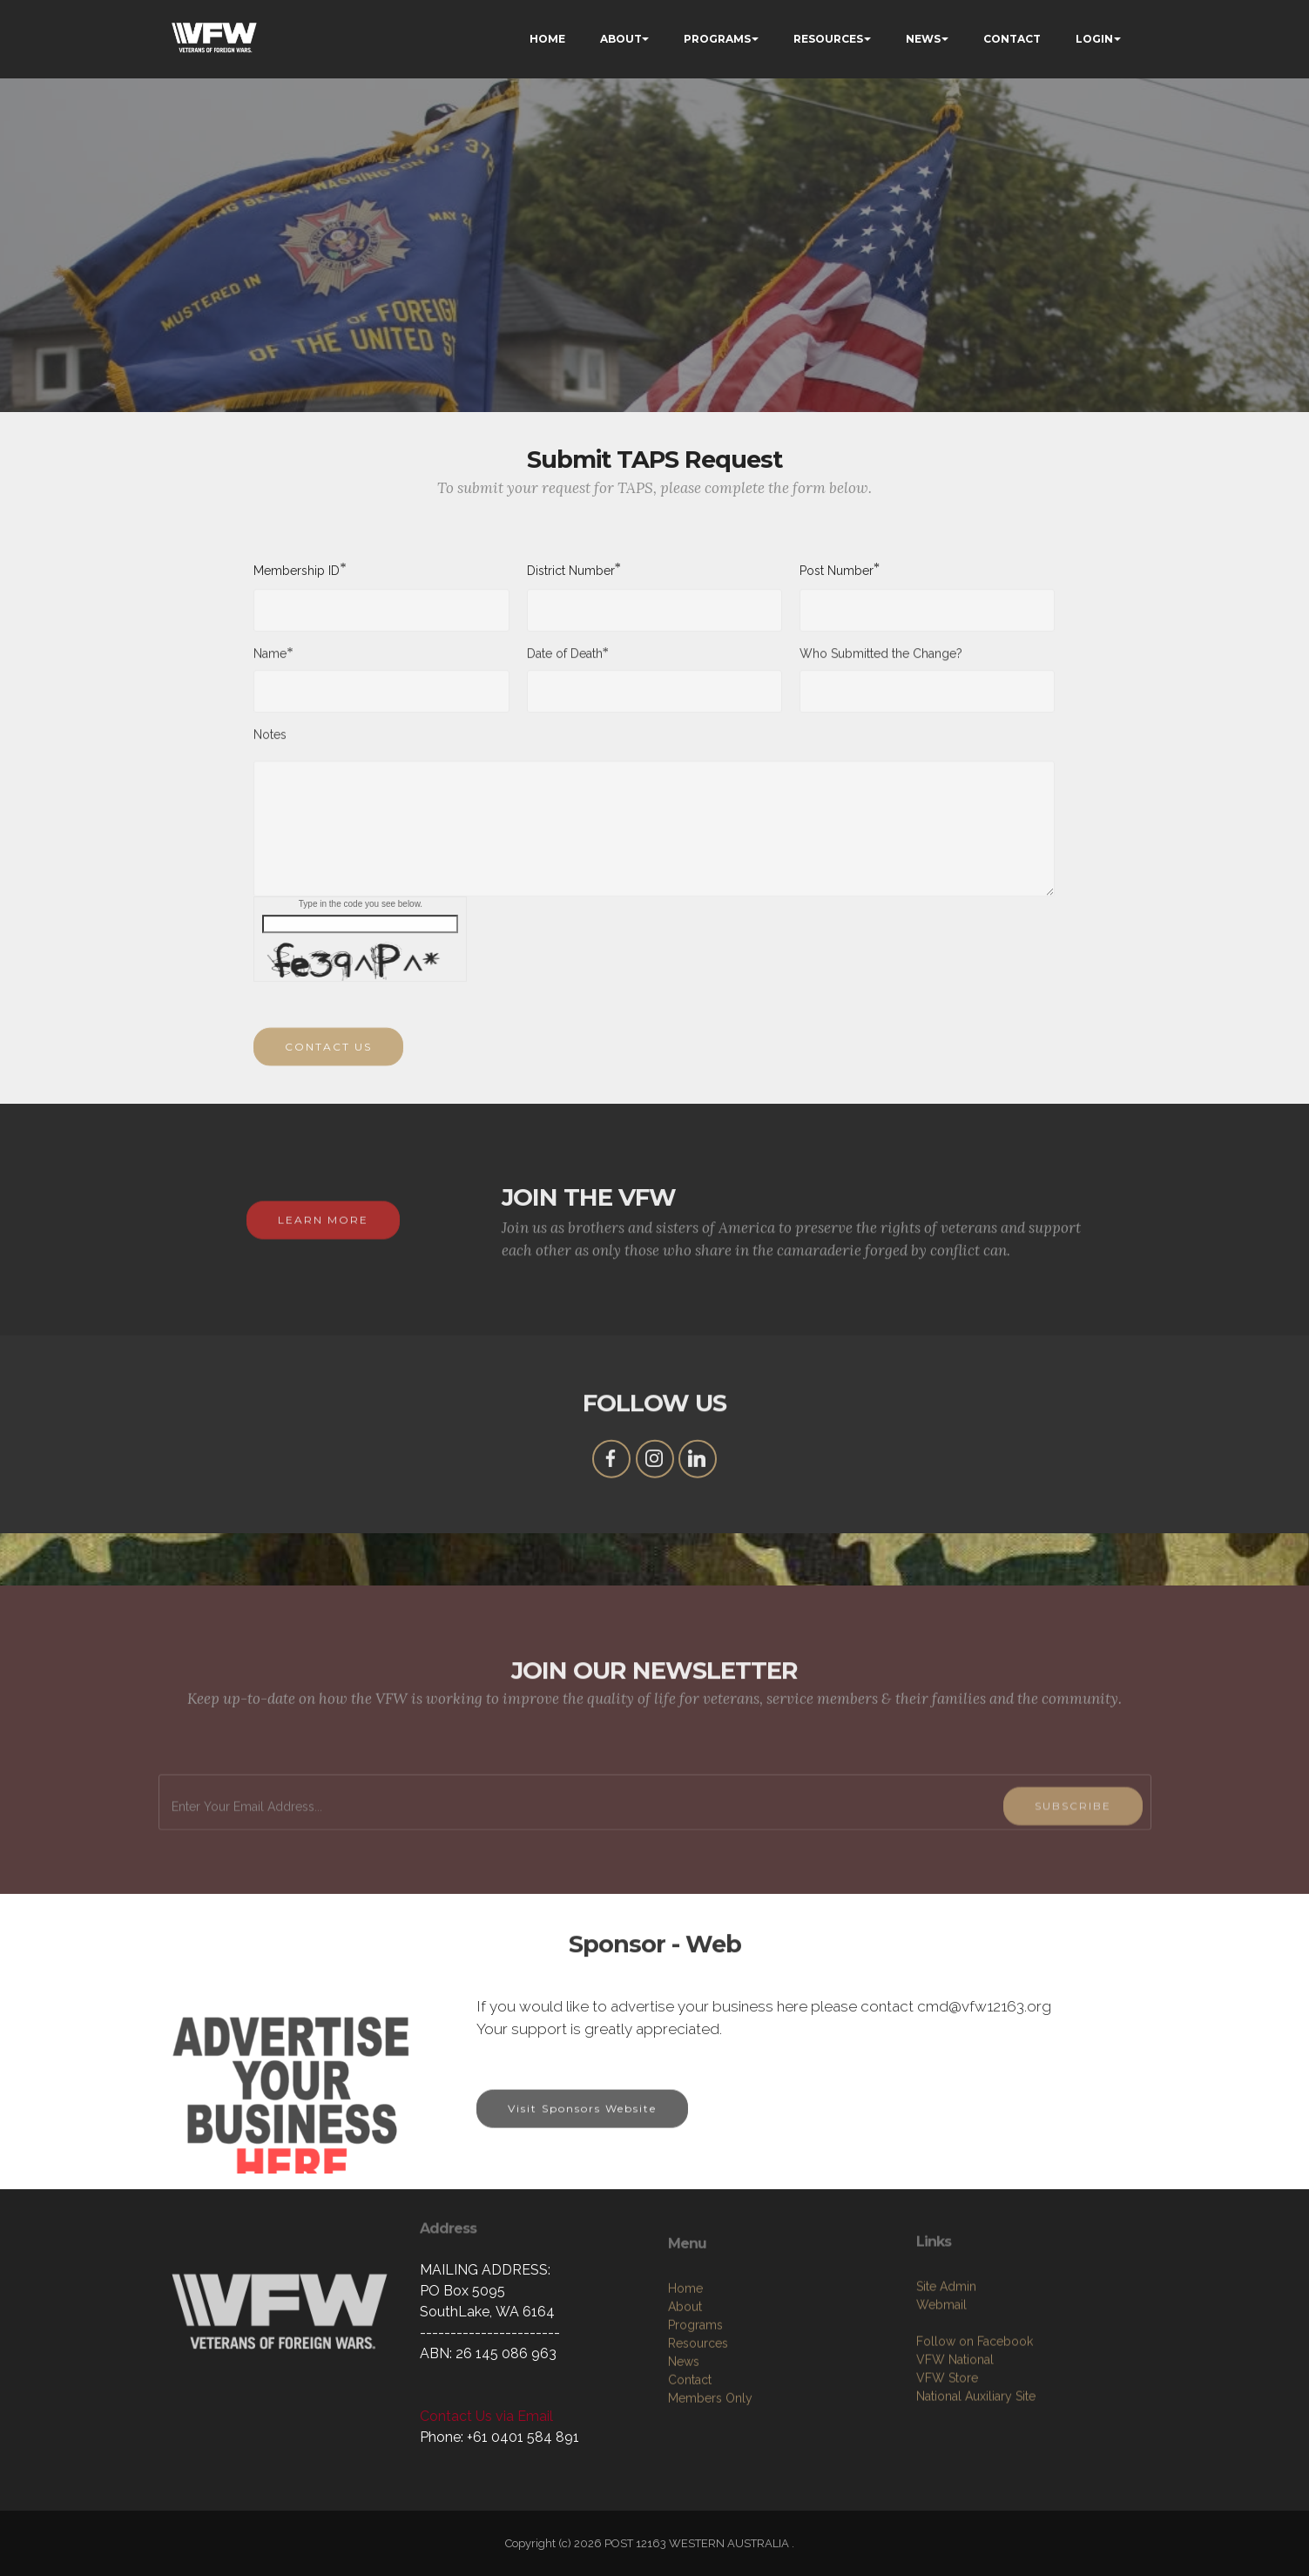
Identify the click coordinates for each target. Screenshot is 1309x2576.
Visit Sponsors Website (582, 2135)
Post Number (837, 570)
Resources (698, 2478)
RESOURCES (828, 38)
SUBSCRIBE (1073, 1872)
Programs (695, 2460)
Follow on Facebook (974, 2464)
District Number (571, 570)
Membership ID (296, 570)
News (683, 2497)
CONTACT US (328, 1073)
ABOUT (621, 38)
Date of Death (565, 666)
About (685, 2442)
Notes (270, 747)
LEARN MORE (323, 1247)
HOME (547, 38)
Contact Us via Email (486, 2416)
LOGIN (1094, 38)
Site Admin (946, 2409)
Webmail (941, 2427)
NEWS (923, 38)
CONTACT (1012, 38)
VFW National (955, 2482)
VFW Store (947, 2500)
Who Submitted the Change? (881, 666)
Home (685, 2424)
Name (270, 666)
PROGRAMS (717, 38)
